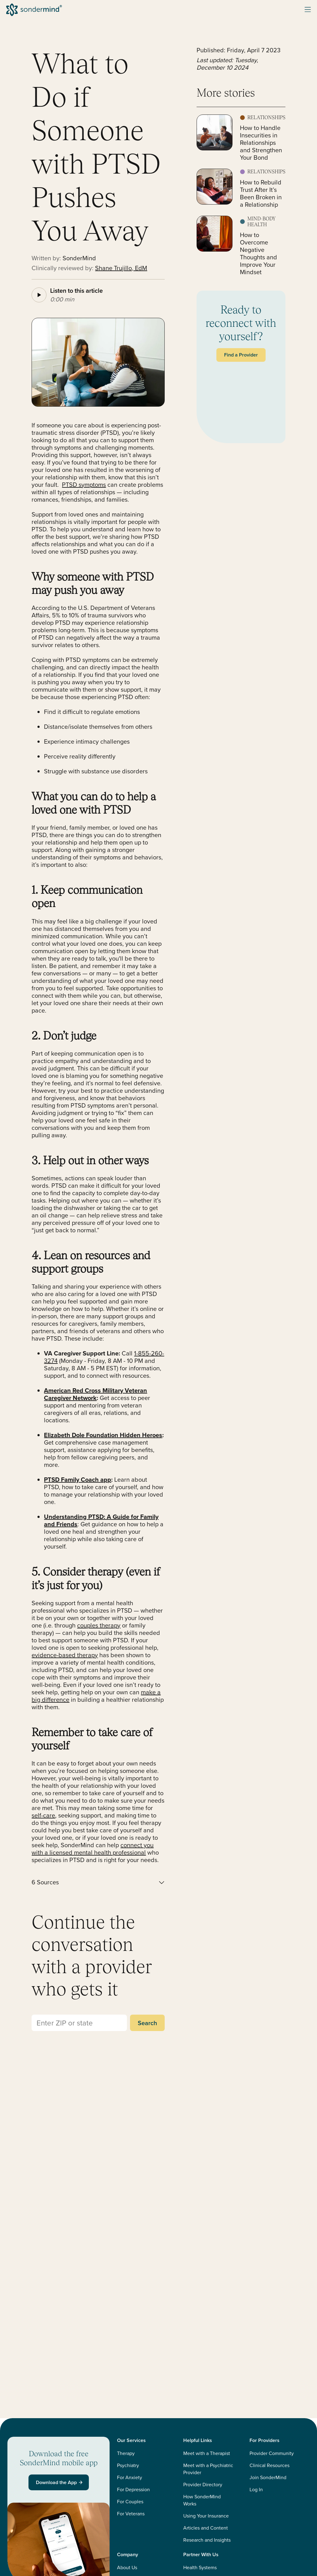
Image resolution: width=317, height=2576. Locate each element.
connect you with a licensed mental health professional (93, 1848)
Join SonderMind (268, 2477)
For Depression (133, 2489)
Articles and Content (205, 2527)
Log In (256, 2489)
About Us (127, 2567)
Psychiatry (128, 2465)
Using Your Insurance (206, 2515)
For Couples (130, 2501)
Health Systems (200, 2567)
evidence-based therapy (65, 1655)
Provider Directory (202, 2484)
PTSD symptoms (84, 484)
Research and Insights (207, 2540)
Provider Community (272, 2453)
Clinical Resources (269, 2465)
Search (147, 2023)
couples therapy (98, 1625)
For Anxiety (129, 2477)
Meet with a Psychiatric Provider (208, 2469)
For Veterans (131, 2513)
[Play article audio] (39, 294)
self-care (43, 1815)
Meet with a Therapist (206, 2453)
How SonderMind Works (202, 2500)
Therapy (126, 2453)
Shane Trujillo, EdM (121, 268)
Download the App (59, 2482)
